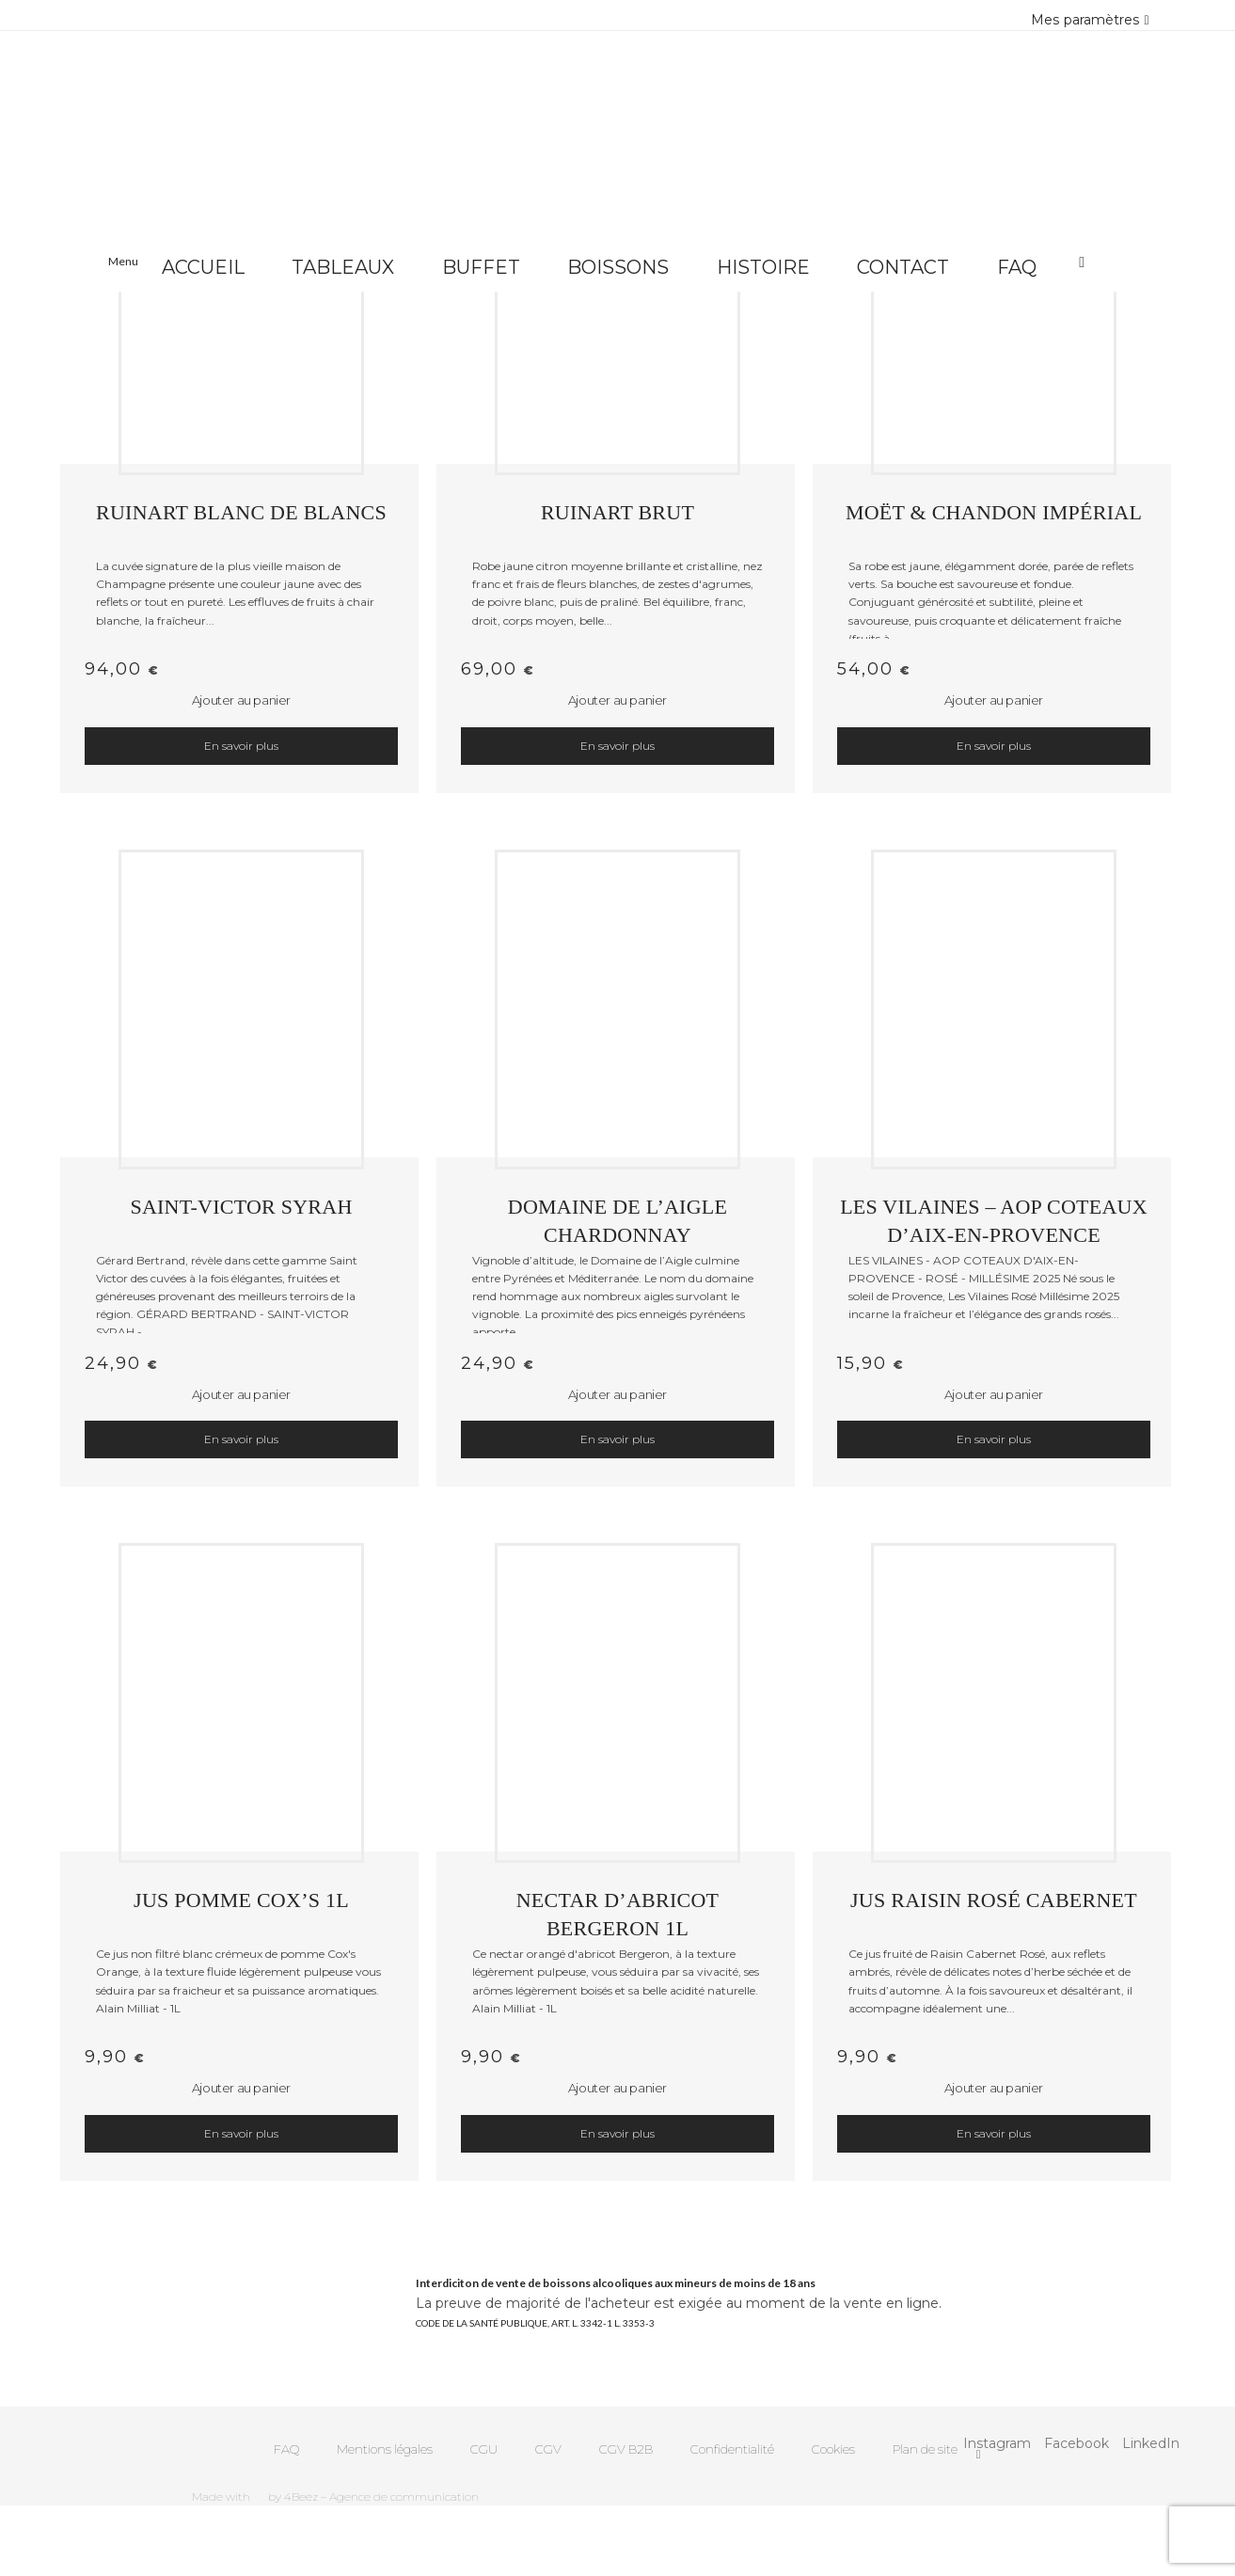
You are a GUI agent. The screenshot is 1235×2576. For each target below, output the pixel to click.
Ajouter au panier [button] (241, 700)
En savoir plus (241, 746)
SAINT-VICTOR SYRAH (241, 1206)
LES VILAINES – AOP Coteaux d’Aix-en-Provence (994, 1218)
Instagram (997, 2443)
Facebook (1076, 2443)
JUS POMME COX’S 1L (241, 1900)
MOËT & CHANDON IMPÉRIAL (994, 512)
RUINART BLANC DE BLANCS (241, 512)
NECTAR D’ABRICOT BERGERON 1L (618, 1911)
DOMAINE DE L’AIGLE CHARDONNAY (617, 1218)
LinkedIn (1151, 2443)
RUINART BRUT (617, 512)
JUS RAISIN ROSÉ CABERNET (993, 1900)
